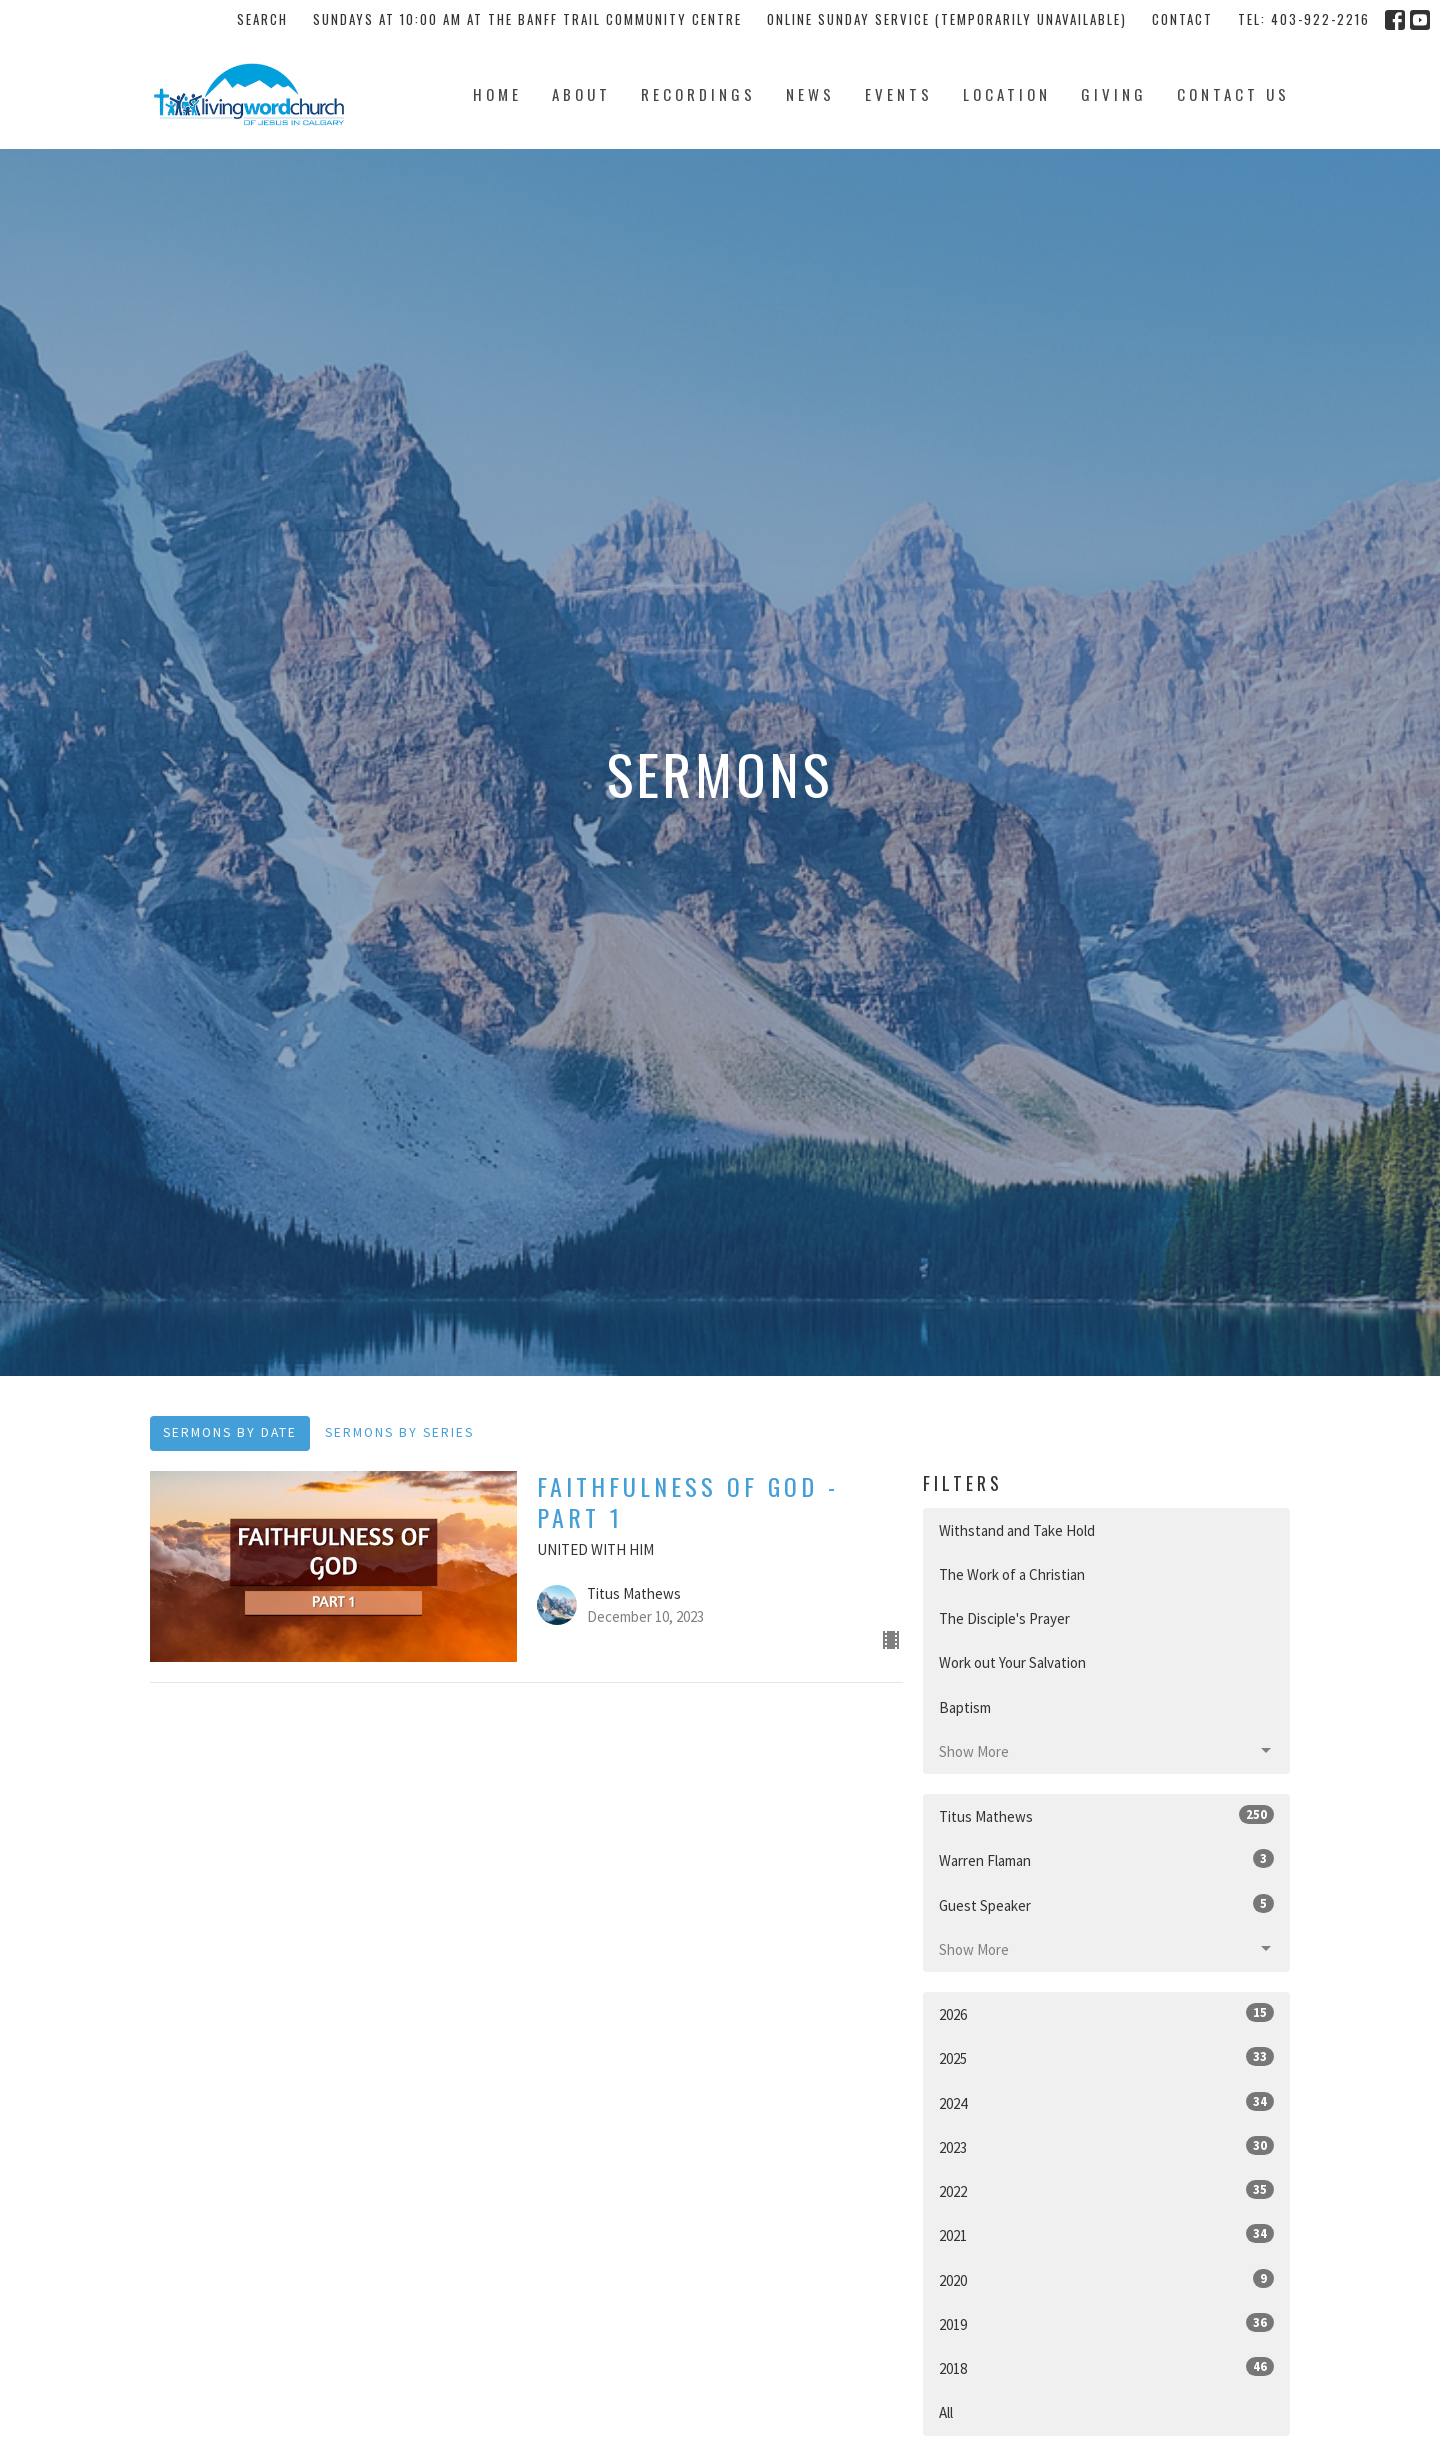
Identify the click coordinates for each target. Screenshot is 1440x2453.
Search (262, 19)
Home (497, 94)
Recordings (698, 94)
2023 (1106, 2146)
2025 (1106, 2057)
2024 (1106, 2102)
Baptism (965, 1707)
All (946, 2412)
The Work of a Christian (1012, 1574)
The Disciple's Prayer (1004, 1618)
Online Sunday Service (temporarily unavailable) (947, 19)
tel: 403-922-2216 (1304, 19)
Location (1007, 94)
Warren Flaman (1106, 1859)
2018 (1106, 2367)
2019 (1106, 2323)
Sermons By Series (399, 1432)
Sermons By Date (230, 1432)
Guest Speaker (1106, 1904)
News (810, 94)
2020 (1106, 2279)
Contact (1182, 19)
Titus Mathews (1106, 1815)
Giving (1114, 94)
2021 (1106, 2234)
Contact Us (1233, 94)
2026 (1106, 2013)
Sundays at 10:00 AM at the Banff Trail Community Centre (527, 19)
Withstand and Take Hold (1017, 1530)
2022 (1106, 2190)
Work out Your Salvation (1012, 1662)
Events (899, 94)
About (581, 94)
